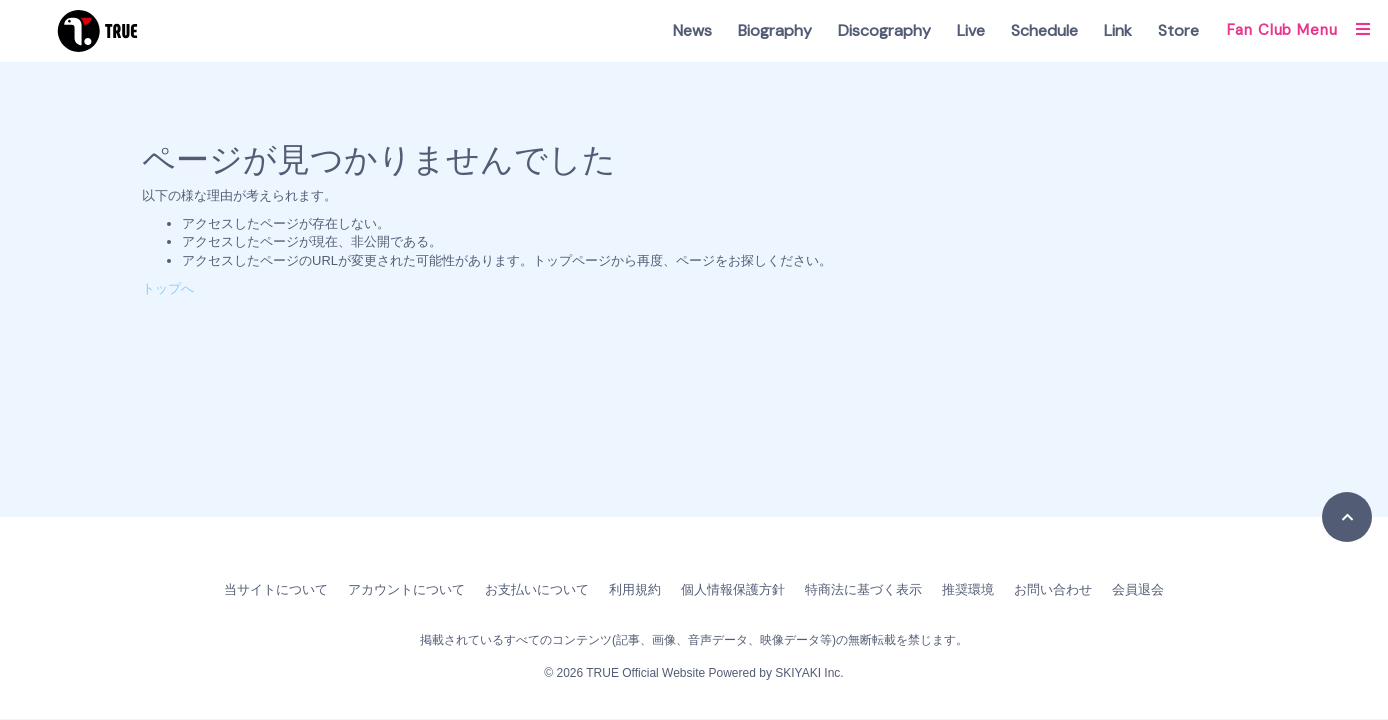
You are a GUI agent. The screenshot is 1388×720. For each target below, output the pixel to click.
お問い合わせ (1053, 589)
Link (1118, 30)
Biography (775, 30)
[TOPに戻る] (1347, 517)
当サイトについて (276, 589)
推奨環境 (968, 589)
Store (1178, 30)
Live (971, 30)
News (692, 30)
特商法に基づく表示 (863, 589)
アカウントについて (406, 589)
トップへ (168, 288)
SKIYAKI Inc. (809, 673)
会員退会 (1138, 589)
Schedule (1044, 30)
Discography (884, 30)
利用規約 (635, 589)
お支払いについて (537, 589)
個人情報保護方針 (733, 589)
